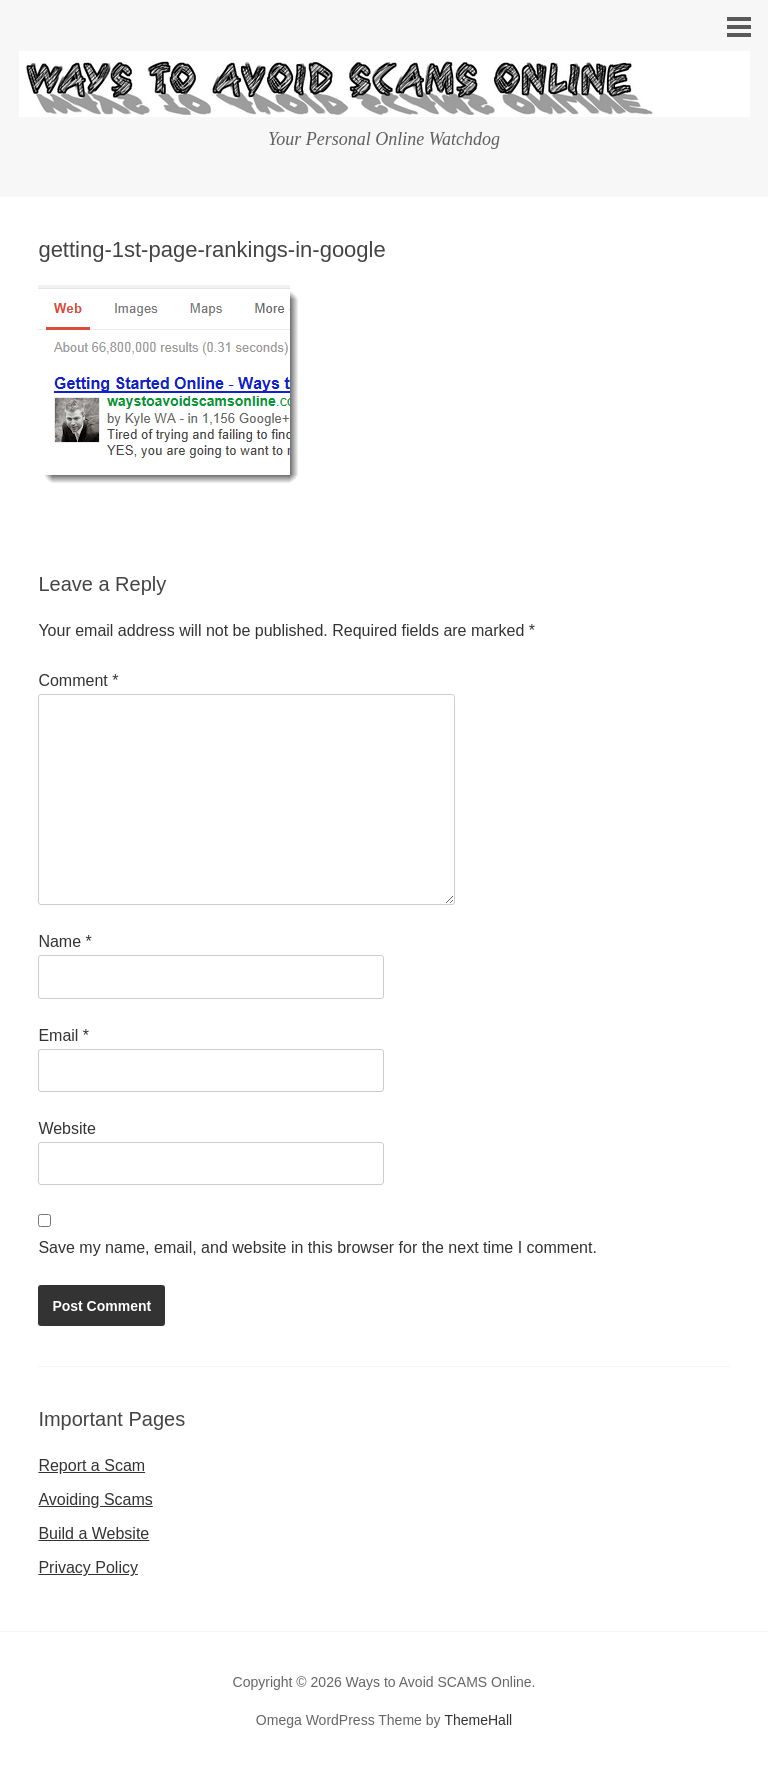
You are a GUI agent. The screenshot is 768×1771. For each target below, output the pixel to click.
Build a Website (93, 1533)
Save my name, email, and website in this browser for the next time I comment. (317, 1247)
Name (64, 941)
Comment (78, 680)
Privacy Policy (88, 1567)
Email (63, 1035)
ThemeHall (478, 1720)
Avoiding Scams (95, 1499)
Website (67, 1128)
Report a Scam (91, 1465)
